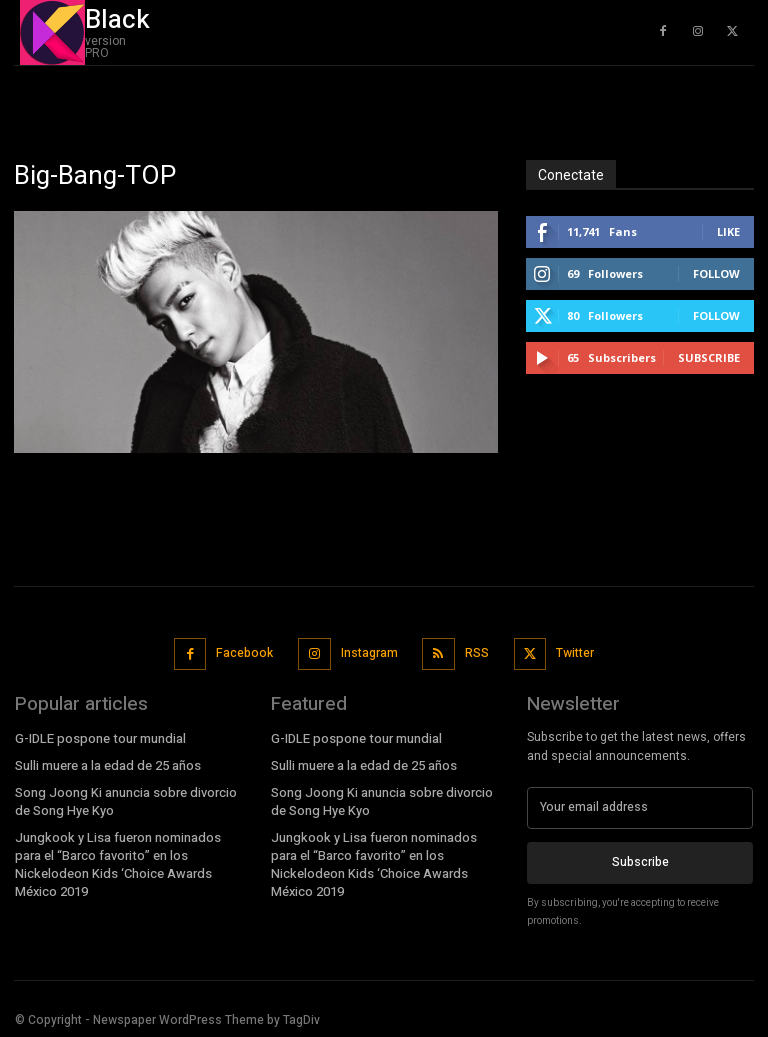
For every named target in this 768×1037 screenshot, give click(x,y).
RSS (476, 652)
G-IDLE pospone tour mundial (98, 736)
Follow (716, 273)
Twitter (573, 652)
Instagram (368, 652)
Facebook (245, 652)
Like (728, 231)
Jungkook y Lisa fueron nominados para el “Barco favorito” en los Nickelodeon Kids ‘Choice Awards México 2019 (115, 858)
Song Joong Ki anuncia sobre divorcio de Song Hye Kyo (123, 798)
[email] (640, 805)
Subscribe (709, 357)
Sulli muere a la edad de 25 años (106, 763)
